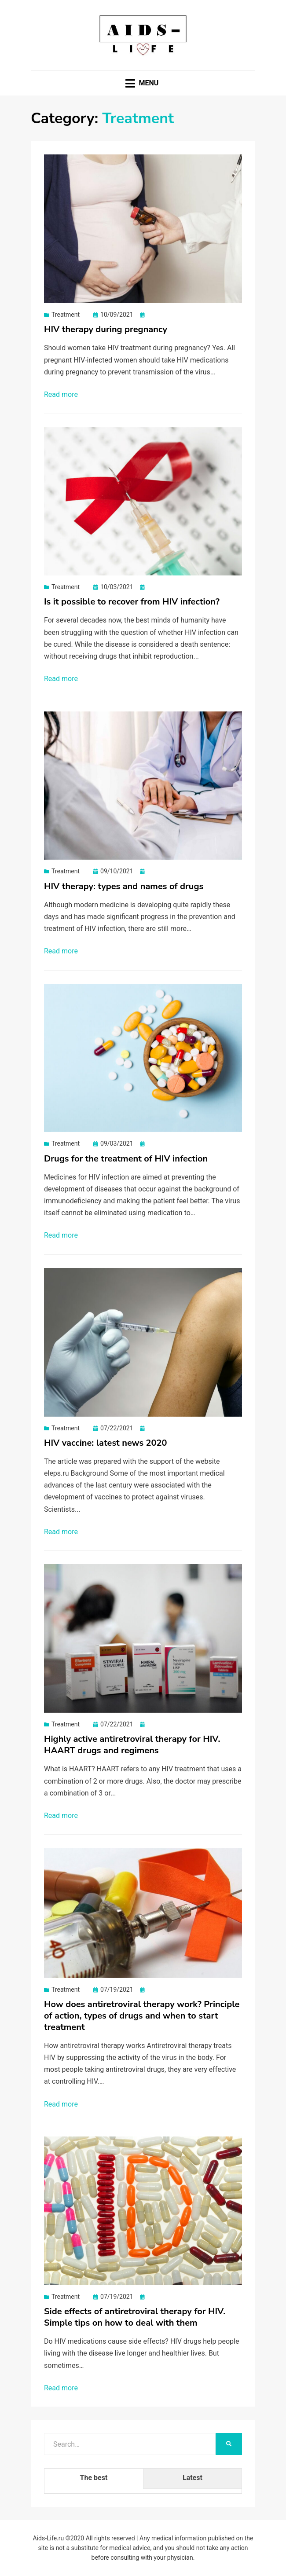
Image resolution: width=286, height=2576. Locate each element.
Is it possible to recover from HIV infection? (132, 602)
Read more (61, 394)
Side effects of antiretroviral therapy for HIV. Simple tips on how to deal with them (134, 2317)
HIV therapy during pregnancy (105, 329)
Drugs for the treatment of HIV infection (126, 1159)
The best (94, 2477)
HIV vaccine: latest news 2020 (105, 1443)
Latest (192, 2477)
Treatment (65, 314)
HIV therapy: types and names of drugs (123, 886)
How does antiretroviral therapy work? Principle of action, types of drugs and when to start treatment (141, 2015)
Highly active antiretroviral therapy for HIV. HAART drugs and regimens (132, 1744)
